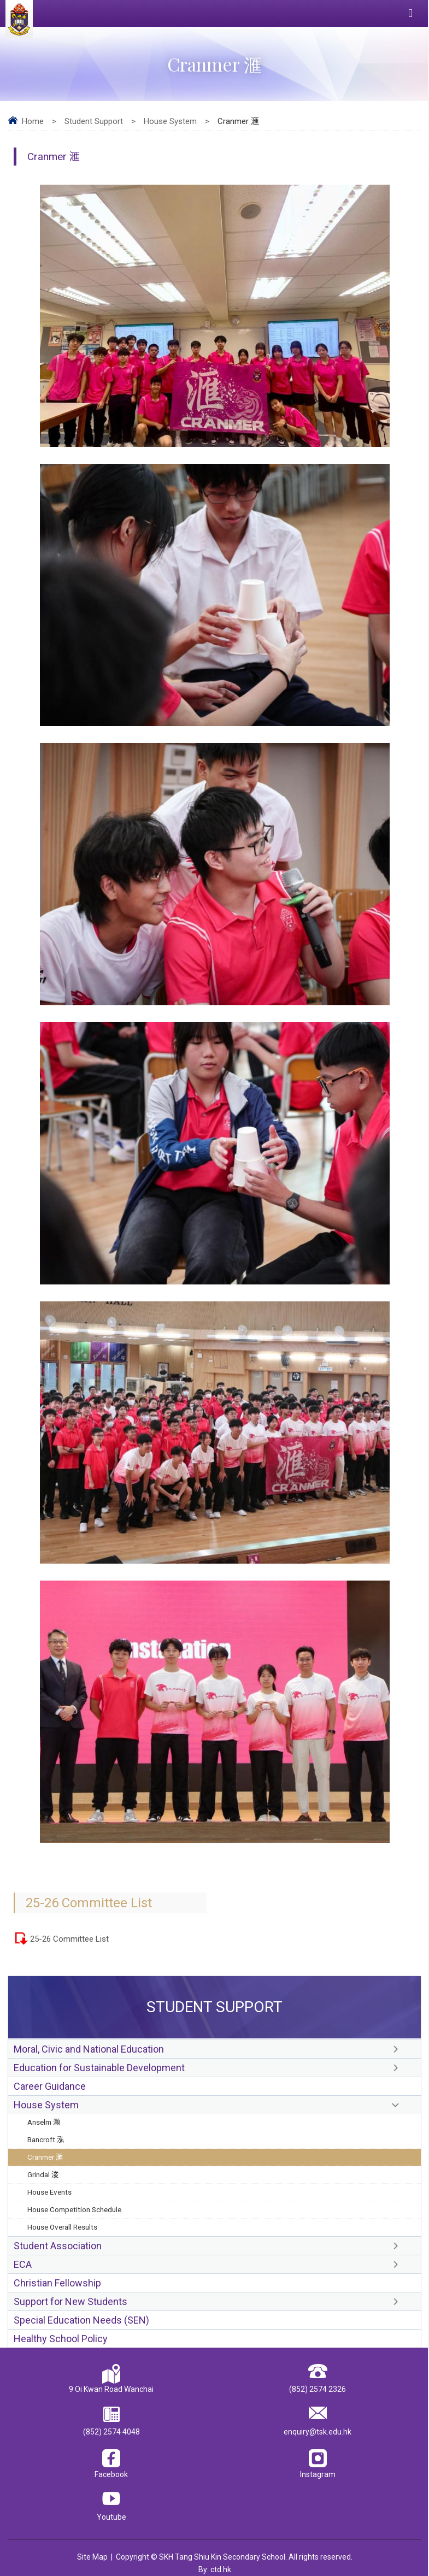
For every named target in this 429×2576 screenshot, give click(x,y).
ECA (23, 2264)
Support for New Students (70, 2301)
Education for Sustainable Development (99, 2067)
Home (33, 121)
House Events (49, 2192)
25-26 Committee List (69, 1939)
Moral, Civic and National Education (89, 2049)
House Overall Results (62, 2227)
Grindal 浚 (43, 2174)
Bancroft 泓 (45, 2139)
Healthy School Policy (61, 2338)
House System (170, 121)
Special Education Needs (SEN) (81, 2320)
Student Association (58, 2245)
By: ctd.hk (214, 2569)
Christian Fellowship (57, 2283)
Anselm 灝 (44, 2122)
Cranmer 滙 (45, 2157)
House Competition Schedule (74, 2209)
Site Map (92, 2557)
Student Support (93, 121)
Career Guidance (50, 2086)
